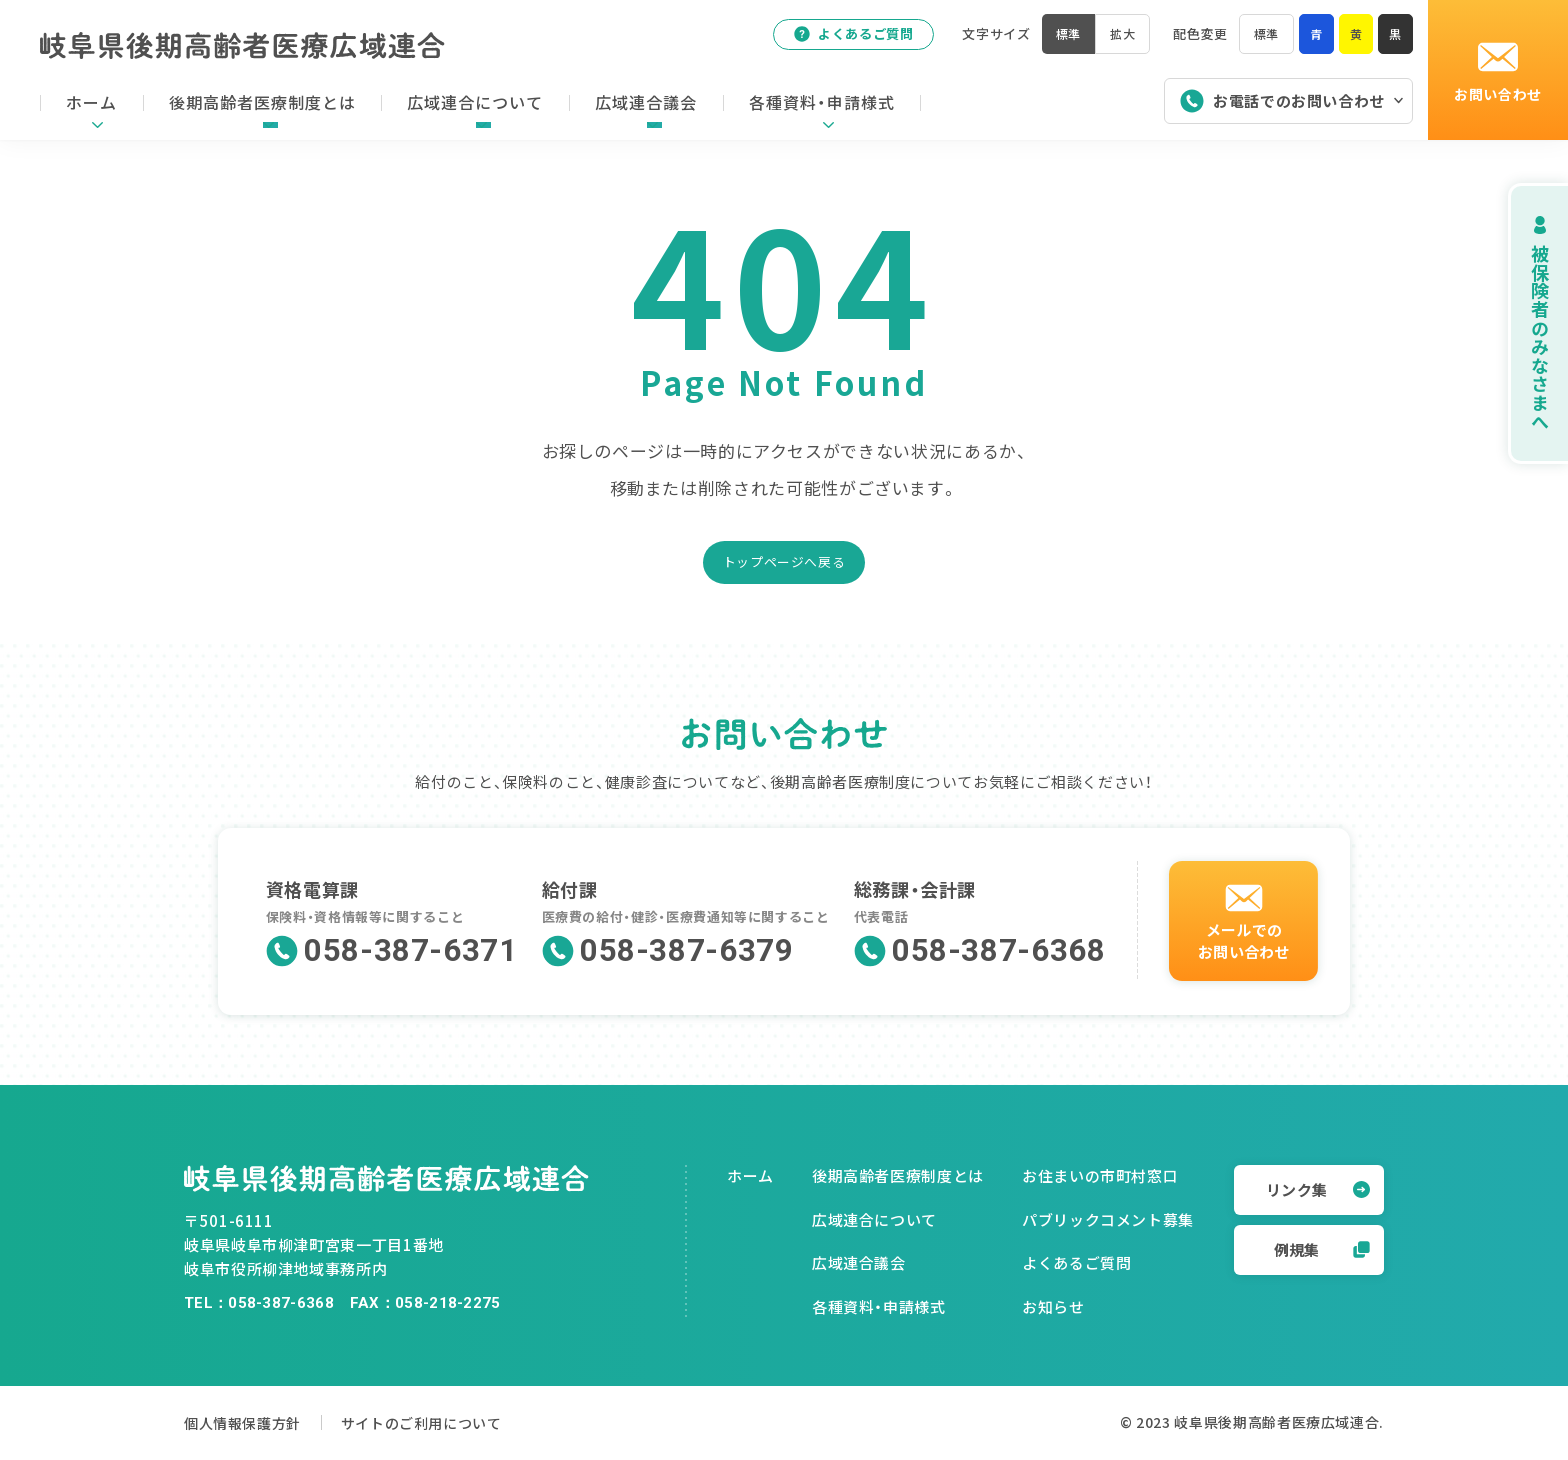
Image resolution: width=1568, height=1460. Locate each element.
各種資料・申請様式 (879, 1306)
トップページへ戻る (784, 561)
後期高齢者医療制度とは (898, 1175)
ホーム (750, 1175)
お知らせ (1053, 1306)
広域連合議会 (859, 1262)
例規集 (1322, 1249)
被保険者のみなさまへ (1517, 323)
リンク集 (1318, 1189)
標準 (1262, 38)
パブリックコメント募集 (1108, 1219)
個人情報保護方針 (246, 1422)
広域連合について (874, 1219)
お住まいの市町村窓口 (1100, 1175)
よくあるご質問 (844, 38)
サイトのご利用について (453, 1422)
